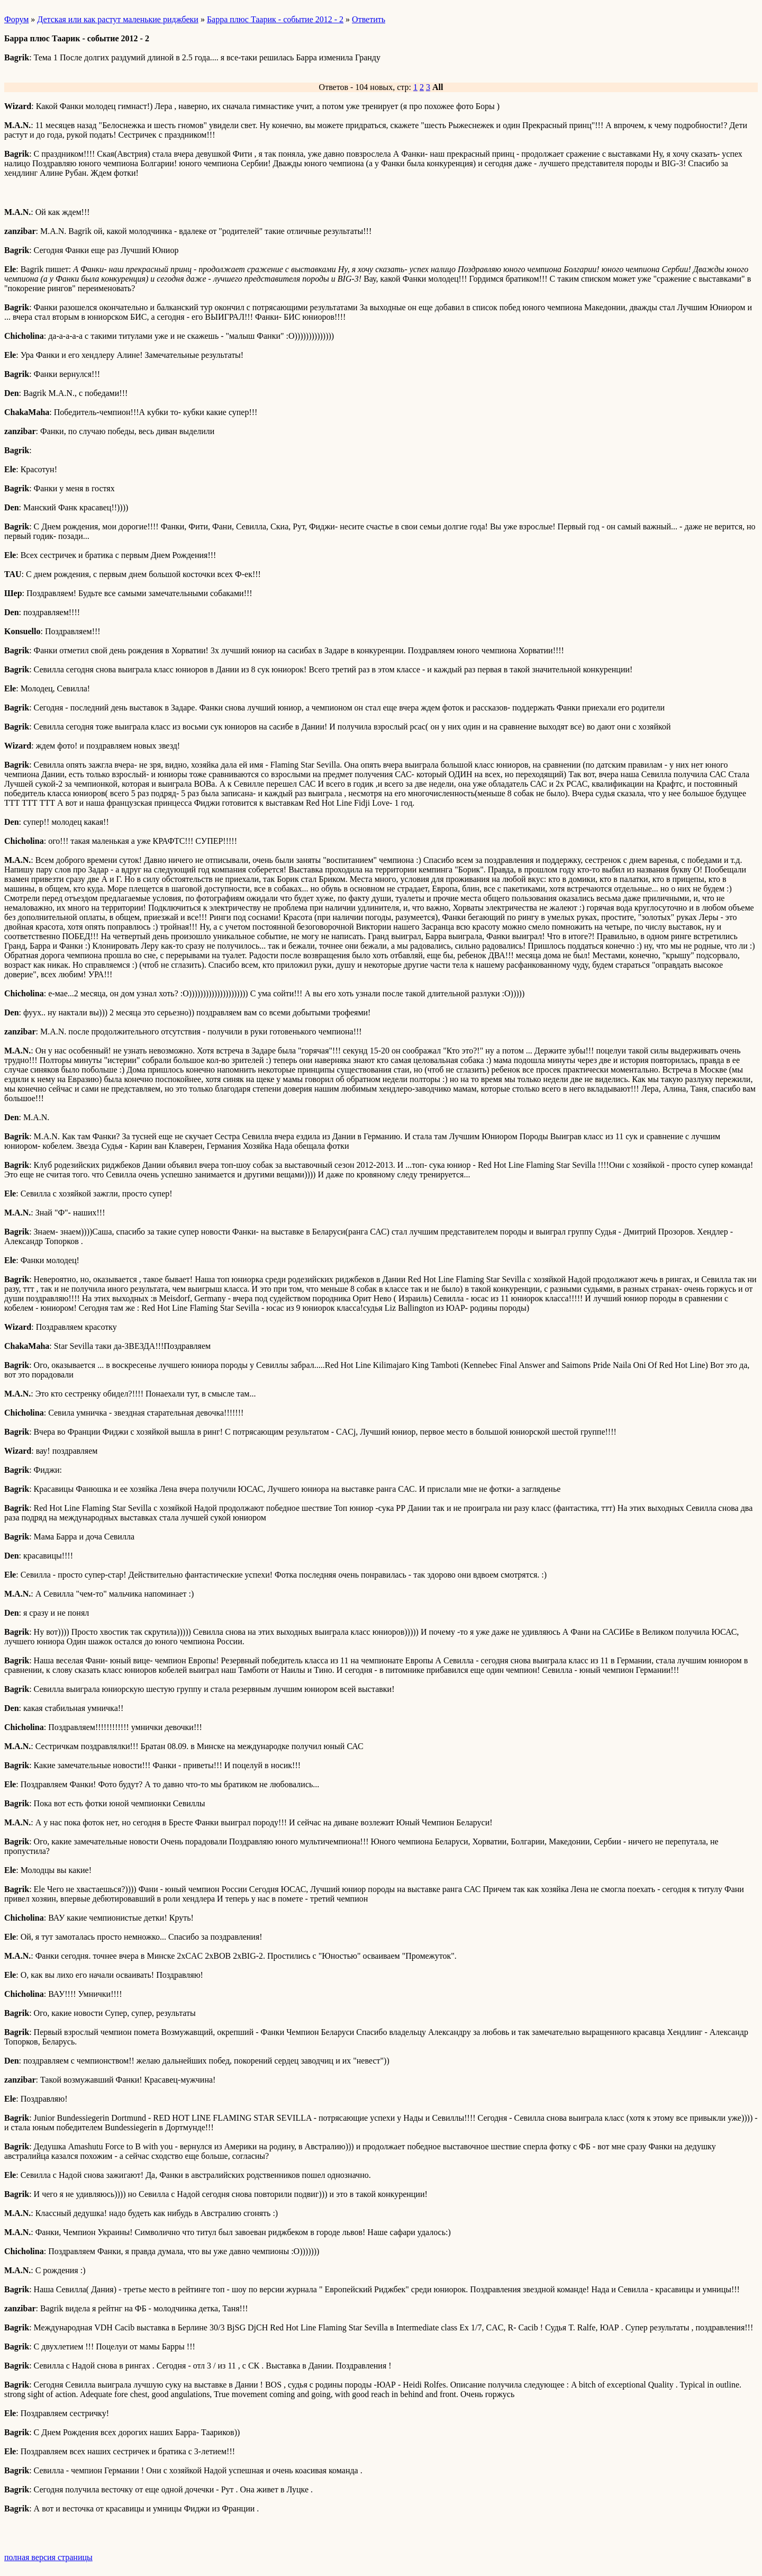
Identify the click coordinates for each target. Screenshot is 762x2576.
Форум (16, 19)
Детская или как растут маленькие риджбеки (117, 19)
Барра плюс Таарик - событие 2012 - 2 (275, 19)
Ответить (368, 19)
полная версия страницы (48, 2557)
